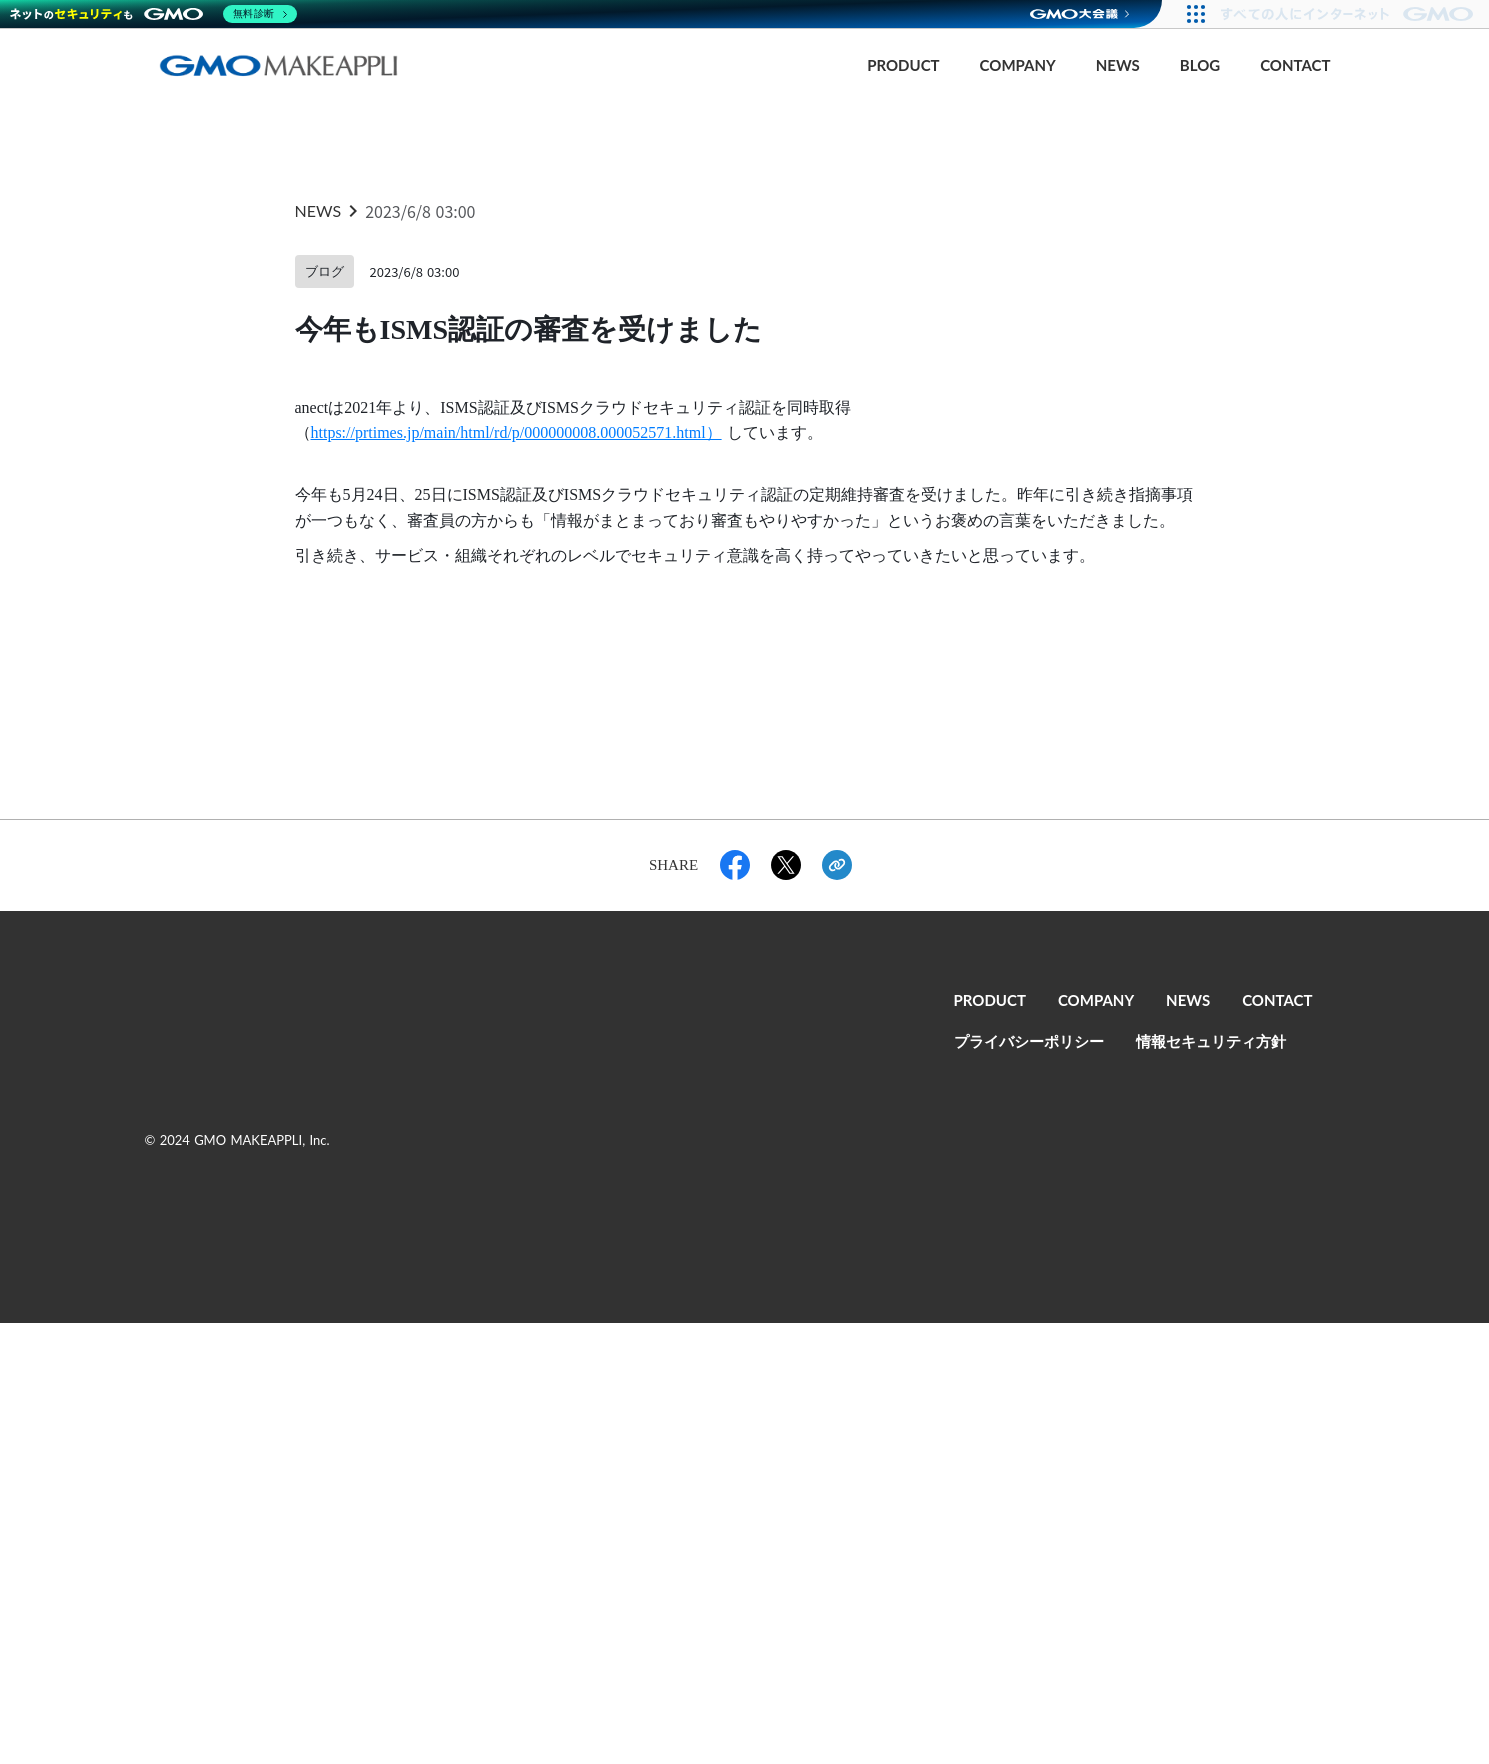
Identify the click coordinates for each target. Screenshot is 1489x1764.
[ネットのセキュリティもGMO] (153, 14)
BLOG (1200, 65)
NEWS (1118, 65)
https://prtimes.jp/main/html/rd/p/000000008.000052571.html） (516, 432)
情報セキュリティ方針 (1211, 1042)
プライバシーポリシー (1029, 1042)
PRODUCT (903, 65)
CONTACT (1295, 65)
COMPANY (1018, 65)
